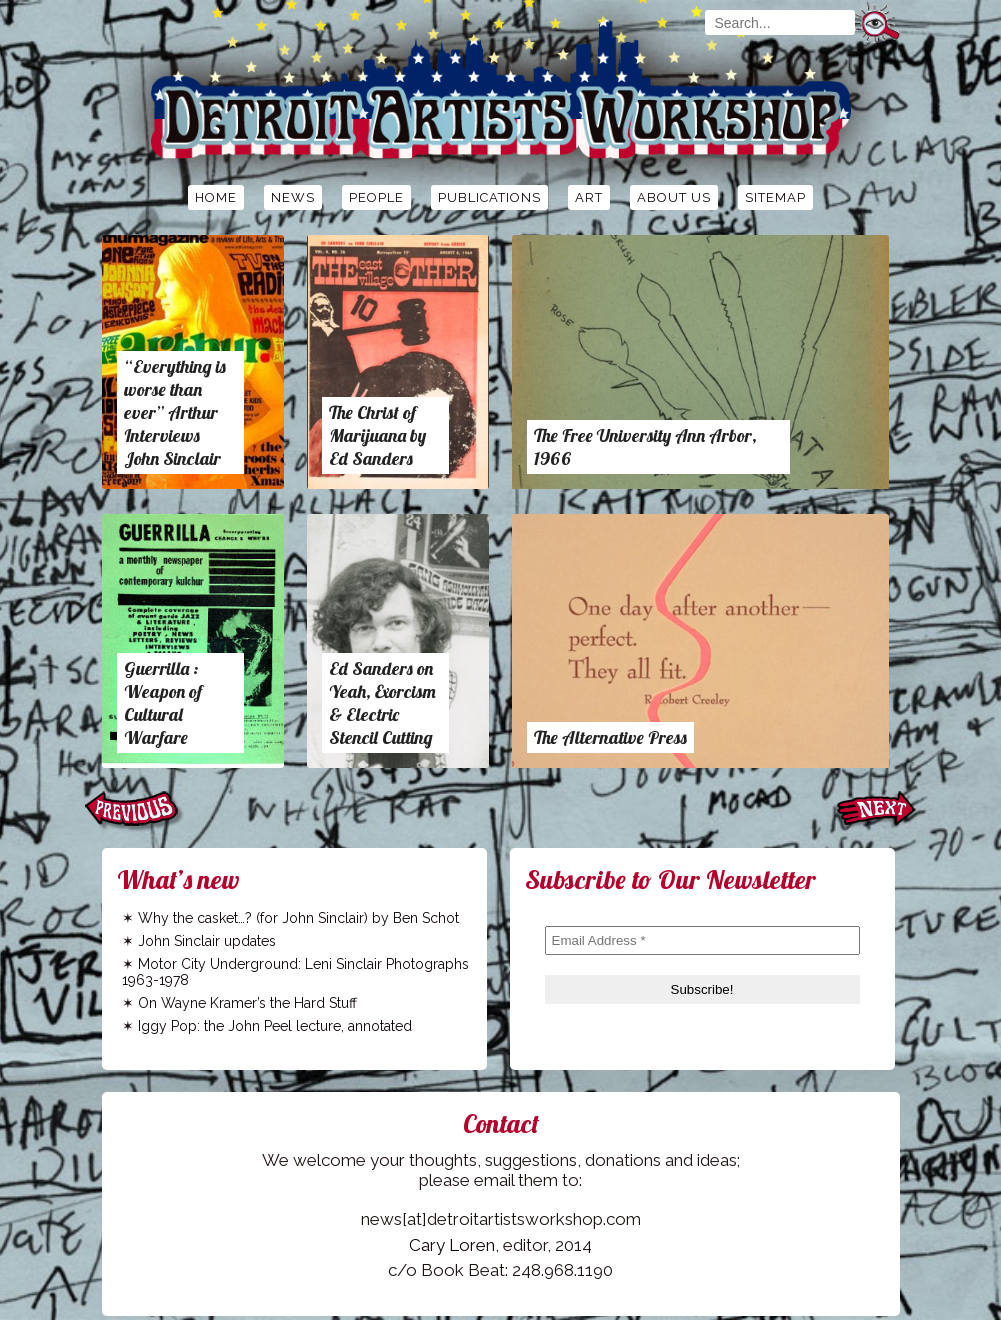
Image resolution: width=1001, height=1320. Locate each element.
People (376, 197)
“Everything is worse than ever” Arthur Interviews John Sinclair (175, 412)
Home (216, 197)
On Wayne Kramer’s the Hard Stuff (247, 1003)
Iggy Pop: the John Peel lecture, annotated (275, 1026)
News (293, 197)
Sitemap (775, 197)
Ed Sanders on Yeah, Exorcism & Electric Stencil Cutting (382, 703)
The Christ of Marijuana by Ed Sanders (377, 435)
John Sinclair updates (207, 941)
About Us (674, 197)
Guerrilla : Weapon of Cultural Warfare (163, 703)
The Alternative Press (610, 737)
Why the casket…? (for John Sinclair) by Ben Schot (298, 918)
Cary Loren (452, 1245)
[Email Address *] (702, 940)
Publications (489, 197)
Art (589, 197)
